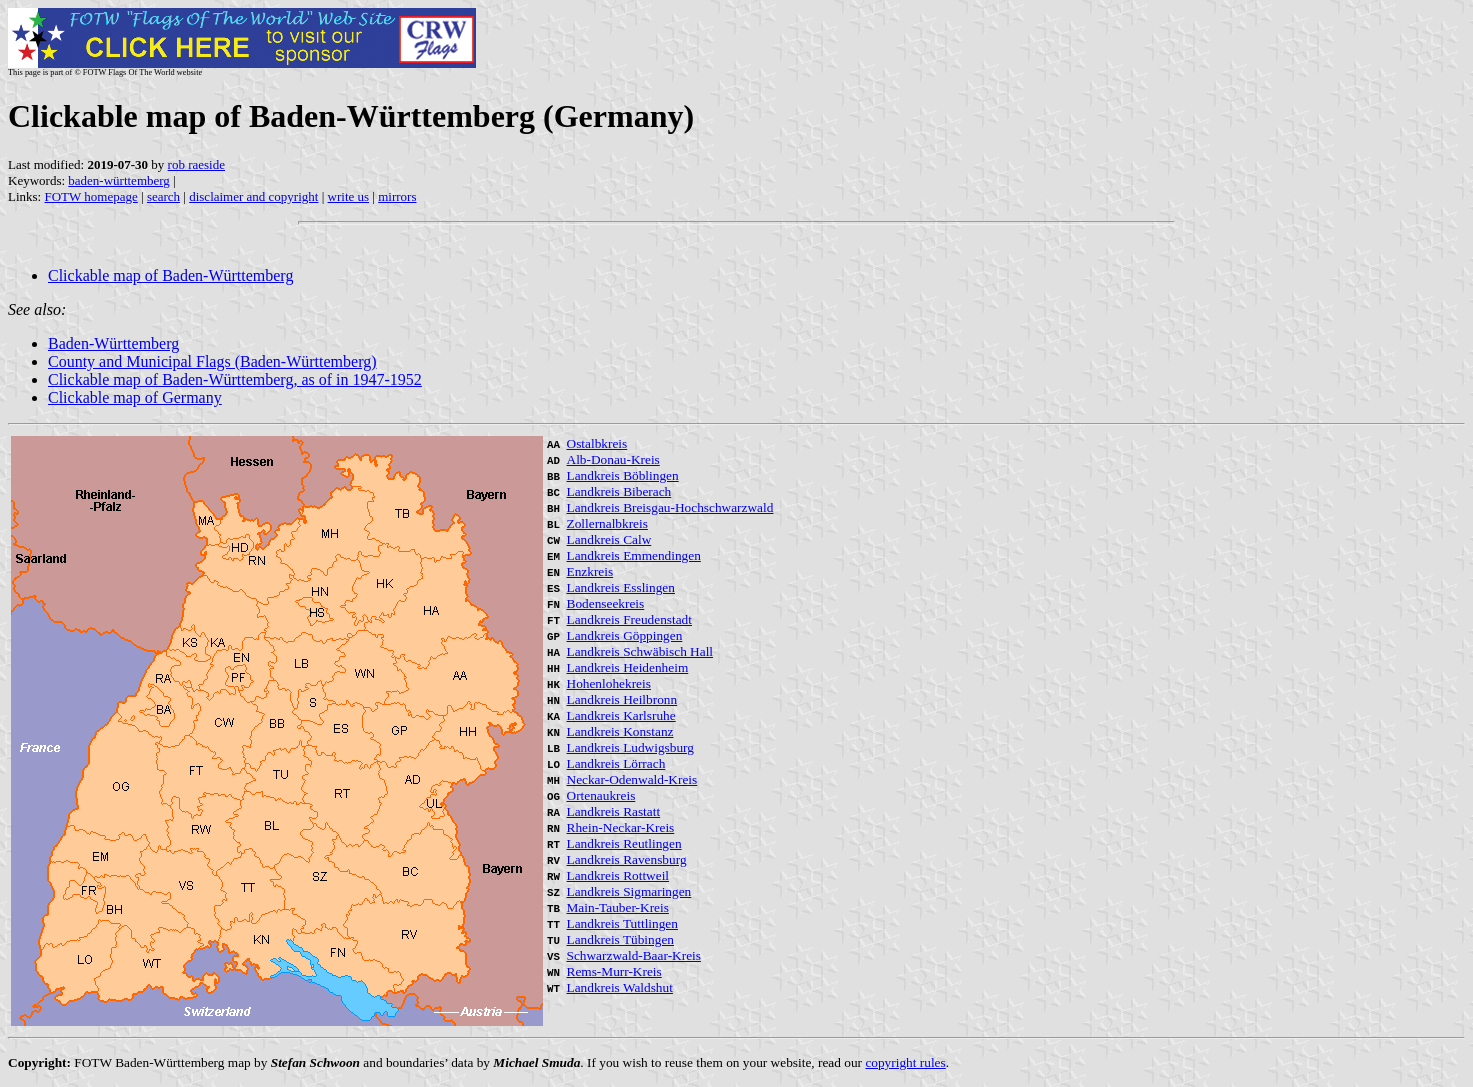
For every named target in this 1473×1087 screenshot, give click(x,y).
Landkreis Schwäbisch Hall (640, 651)
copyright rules (905, 1062)
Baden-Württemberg (113, 343)
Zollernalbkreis (607, 523)
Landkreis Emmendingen (634, 555)
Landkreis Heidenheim (628, 667)
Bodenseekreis (606, 603)
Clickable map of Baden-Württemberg (170, 275)
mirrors (397, 196)
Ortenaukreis (601, 795)
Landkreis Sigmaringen (629, 891)
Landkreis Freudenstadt (629, 619)
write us (349, 196)
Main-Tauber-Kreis (618, 907)
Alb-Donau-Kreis (613, 459)
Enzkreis (590, 571)
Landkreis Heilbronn (622, 699)
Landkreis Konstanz (620, 731)
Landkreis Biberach (619, 491)
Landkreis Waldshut (620, 987)
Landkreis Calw (609, 539)
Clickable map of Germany (135, 397)
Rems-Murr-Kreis (614, 971)
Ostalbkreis (597, 443)
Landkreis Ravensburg (627, 859)
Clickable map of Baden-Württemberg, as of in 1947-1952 (235, 379)
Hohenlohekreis (609, 683)
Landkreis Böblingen (623, 475)
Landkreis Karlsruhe (621, 715)
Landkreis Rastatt (614, 811)
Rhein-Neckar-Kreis (621, 827)
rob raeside (196, 164)
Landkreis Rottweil (618, 875)
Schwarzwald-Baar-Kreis (634, 955)
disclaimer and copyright (253, 196)
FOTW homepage (90, 196)
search (163, 196)
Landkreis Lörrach (616, 763)
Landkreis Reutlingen (624, 843)
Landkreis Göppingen (625, 635)
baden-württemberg (119, 180)
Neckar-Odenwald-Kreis (632, 779)
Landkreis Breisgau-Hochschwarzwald (670, 507)
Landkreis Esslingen (621, 587)
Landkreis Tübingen (620, 939)
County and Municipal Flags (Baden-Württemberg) (212, 361)
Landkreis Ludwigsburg (630, 747)
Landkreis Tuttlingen (622, 923)
